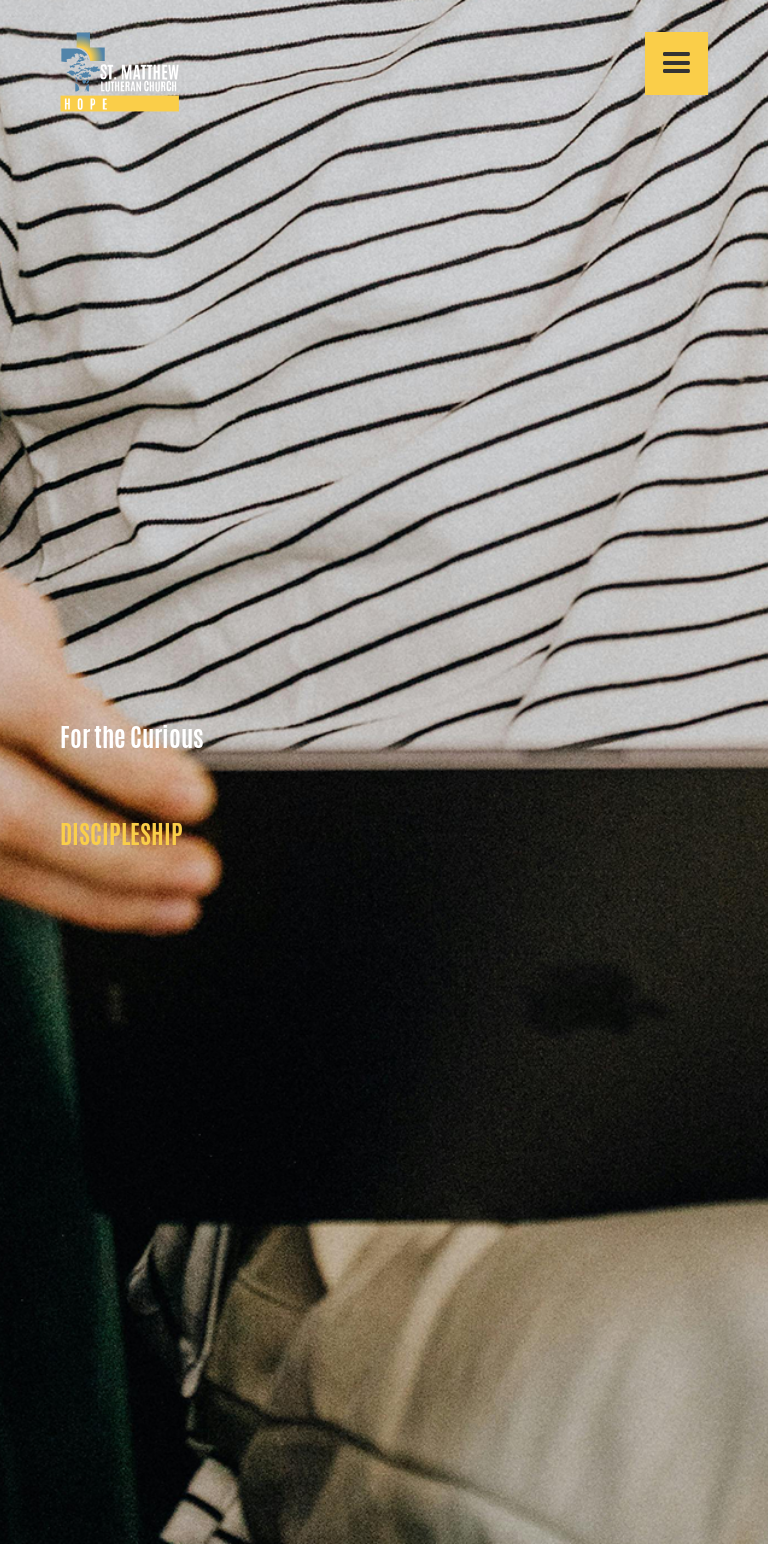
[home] (120, 72)
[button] (676, 63)
